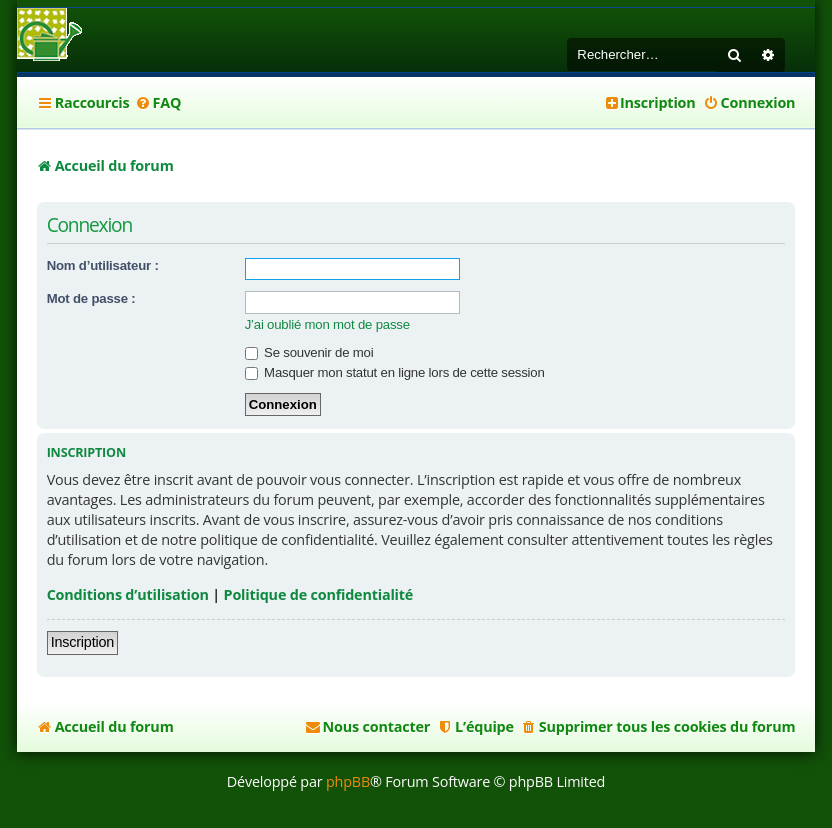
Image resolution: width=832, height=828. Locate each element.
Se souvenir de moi (309, 352)
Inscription (82, 642)
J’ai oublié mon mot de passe (327, 324)
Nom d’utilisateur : (103, 265)
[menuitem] (157, 103)
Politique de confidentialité (319, 594)
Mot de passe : (91, 298)
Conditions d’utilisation (128, 594)
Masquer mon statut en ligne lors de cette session (395, 372)
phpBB (348, 781)
